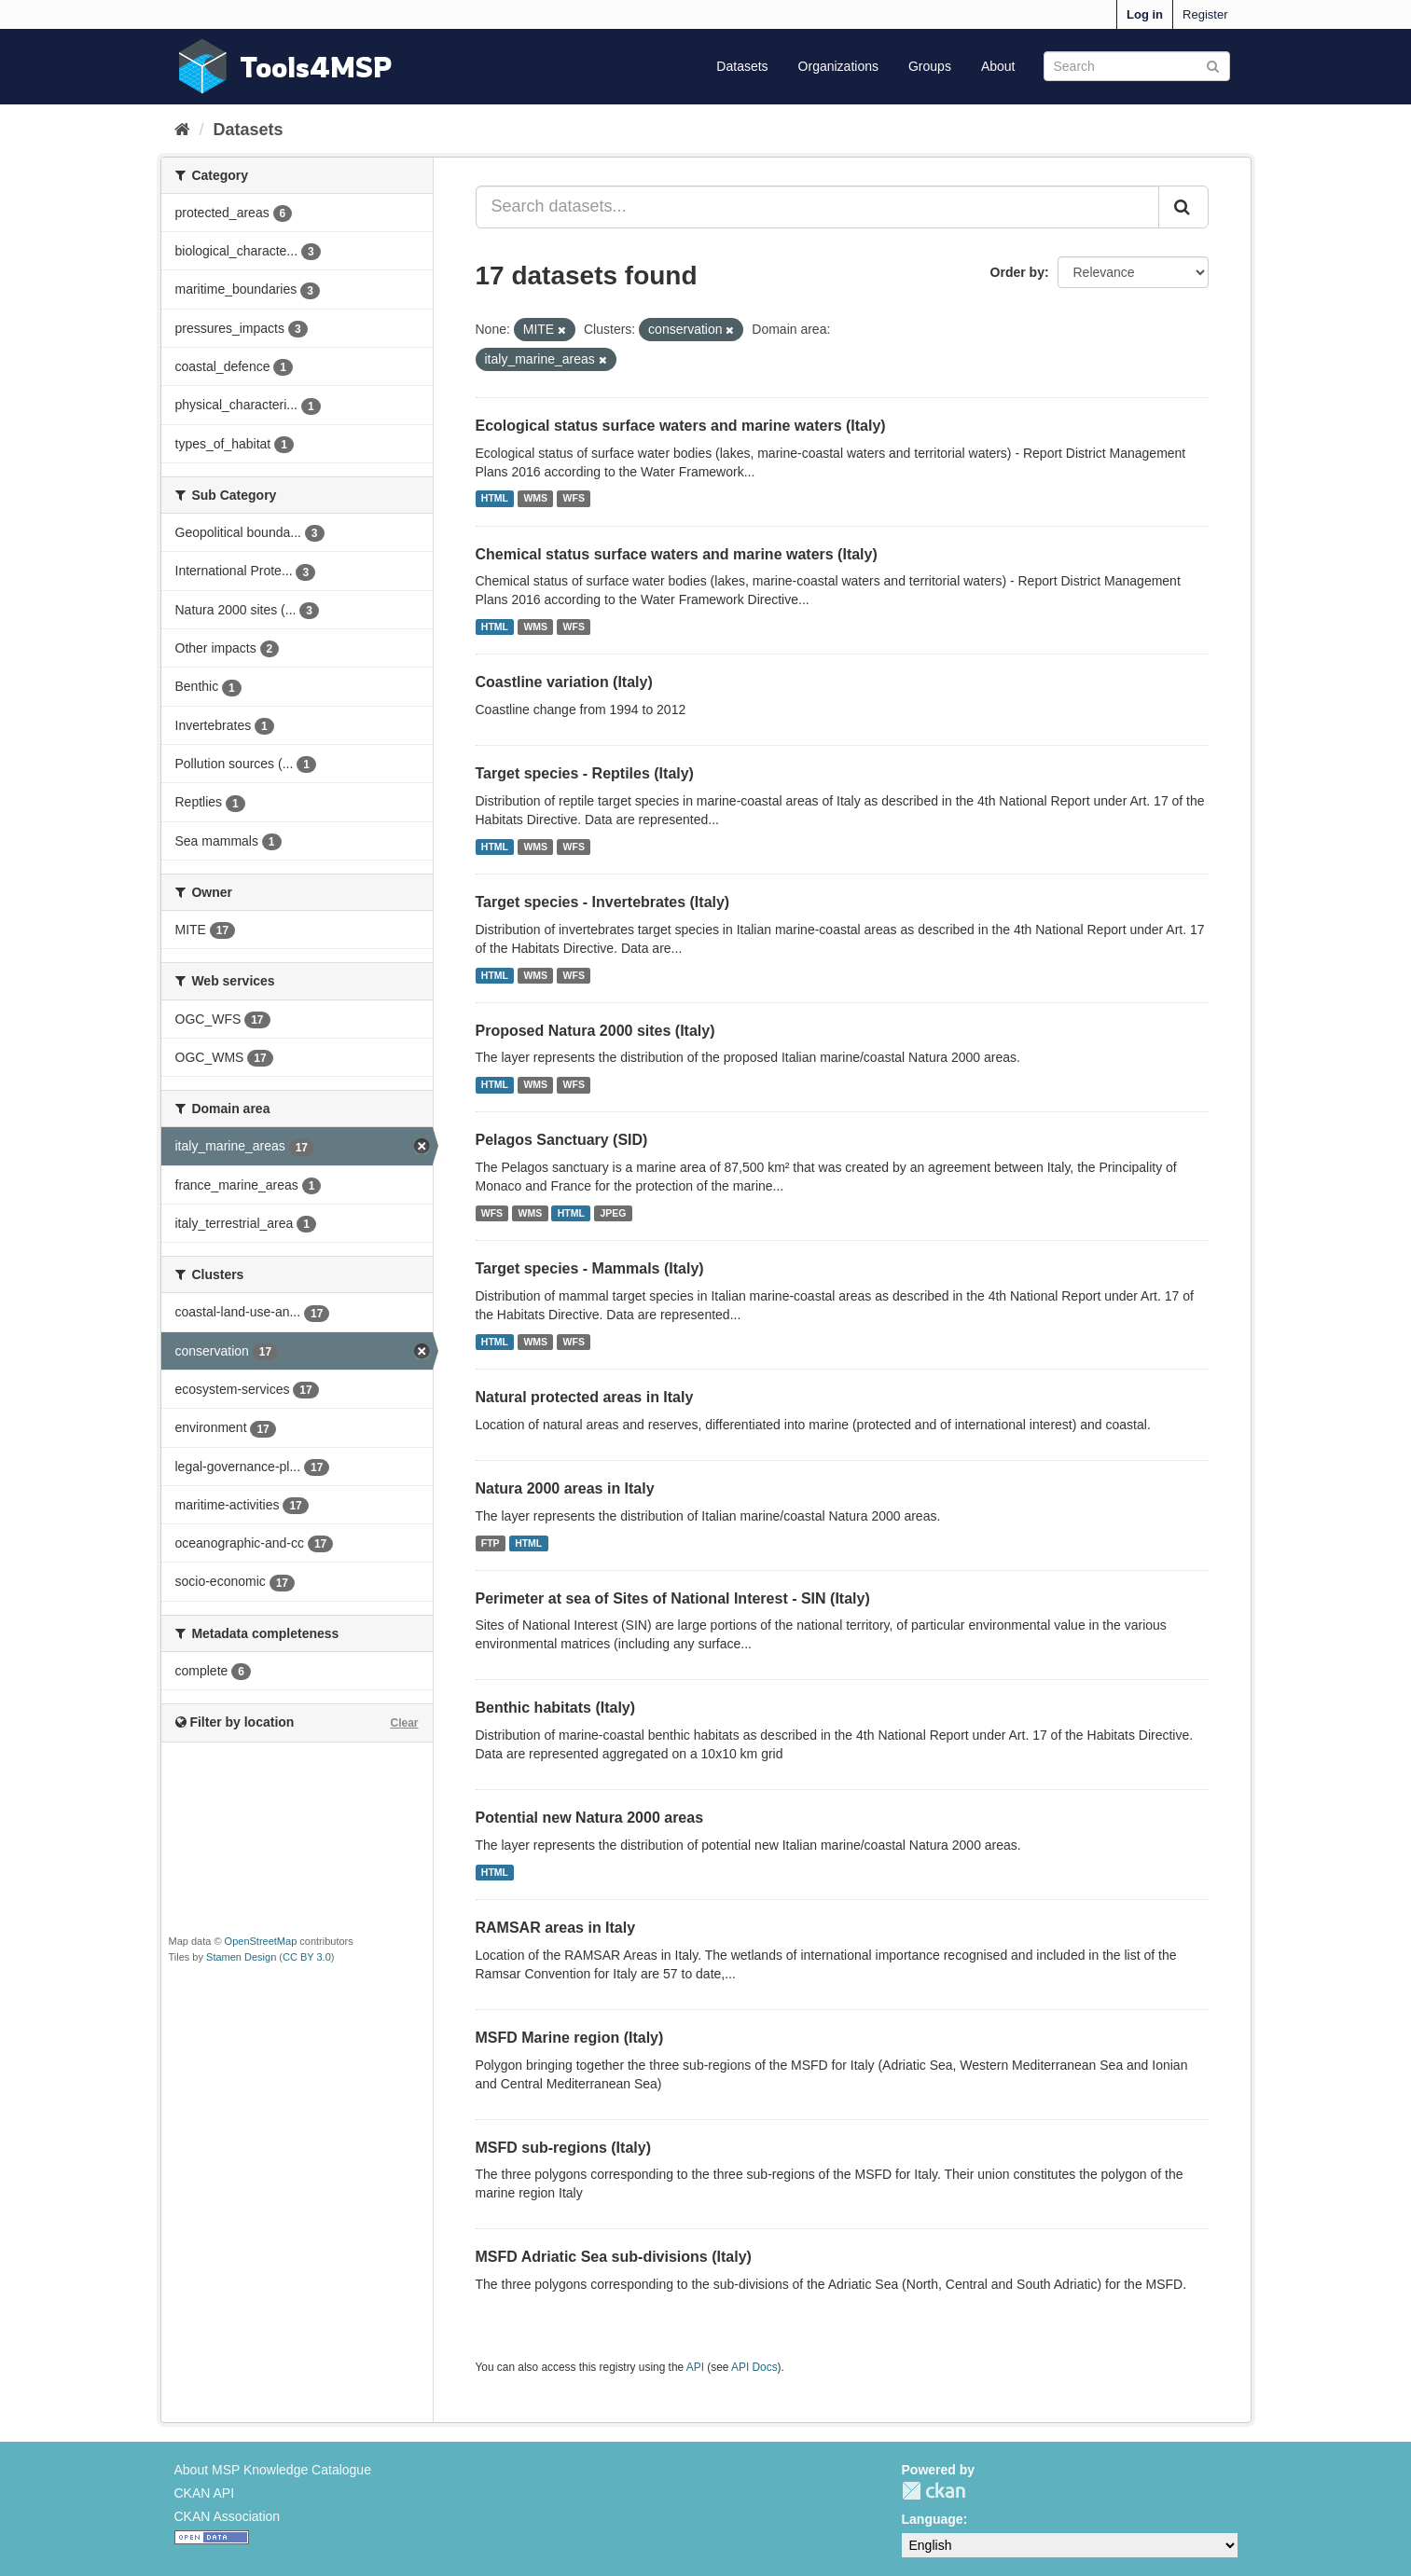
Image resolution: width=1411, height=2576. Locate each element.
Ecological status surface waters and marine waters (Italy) (681, 426)
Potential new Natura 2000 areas (590, 1817)
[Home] (182, 129)
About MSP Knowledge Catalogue (272, 2469)
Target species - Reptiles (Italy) (585, 773)
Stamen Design (241, 1957)
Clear (404, 1722)
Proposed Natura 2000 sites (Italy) (595, 1031)
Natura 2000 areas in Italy (565, 1488)
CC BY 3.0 (307, 1957)
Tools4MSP (316, 66)
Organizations (838, 66)
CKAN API (204, 2493)
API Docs (754, 2367)
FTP (490, 1543)
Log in (1145, 14)
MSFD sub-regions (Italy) (563, 2148)
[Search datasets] (1137, 66)
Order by (1017, 272)
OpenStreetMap (261, 1941)
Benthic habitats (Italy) (556, 1707)
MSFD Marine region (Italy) (570, 2038)
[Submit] (1213, 65)
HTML (494, 498)
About (998, 66)
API (695, 2367)
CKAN (933, 2490)
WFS (574, 498)
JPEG (613, 1213)
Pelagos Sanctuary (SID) (562, 1140)
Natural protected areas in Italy (585, 1397)
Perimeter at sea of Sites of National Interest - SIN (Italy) (673, 1598)
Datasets (742, 66)
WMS (535, 498)
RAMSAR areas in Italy (556, 1927)
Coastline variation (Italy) (564, 682)
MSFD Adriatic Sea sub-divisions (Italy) (614, 2257)
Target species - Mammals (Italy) (590, 1268)
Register (1205, 14)
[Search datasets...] (817, 207)
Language (932, 2519)
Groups (929, 66)
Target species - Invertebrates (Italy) (603, 902)
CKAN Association (227, 2516)
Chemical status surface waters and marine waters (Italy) (677, 554)
